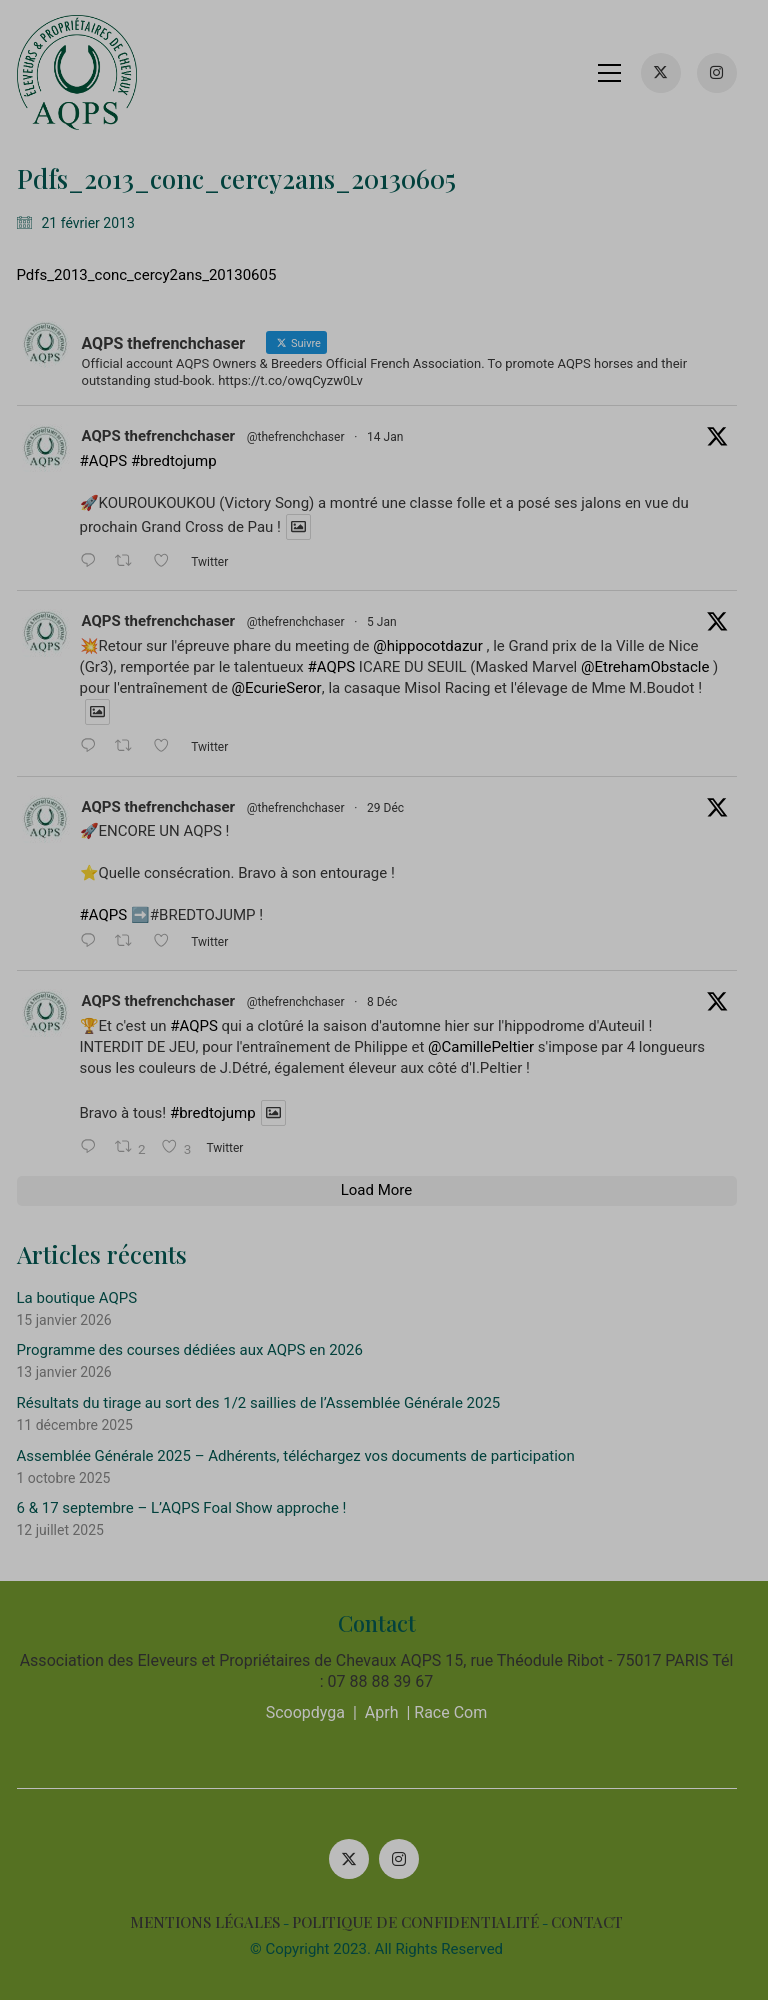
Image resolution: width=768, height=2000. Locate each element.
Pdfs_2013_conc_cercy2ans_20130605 (154, 275)
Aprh (389, 1712)
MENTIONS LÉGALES (213, 1922)
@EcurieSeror (284, 688)
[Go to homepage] (84, 72)
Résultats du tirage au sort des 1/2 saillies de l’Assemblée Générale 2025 (266, 1403)
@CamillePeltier (489, 1047)
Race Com (458, 1712)
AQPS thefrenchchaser (166, 436)
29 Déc (393, 808)
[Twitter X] (357, 1859)
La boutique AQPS (84, 1298)
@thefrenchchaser (303, 437)
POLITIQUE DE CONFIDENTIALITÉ (423, 1922)
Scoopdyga (312, 1712)
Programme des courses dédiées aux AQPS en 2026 (197, 1350)
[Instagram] (407, 1859)
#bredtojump (181, 461)
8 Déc (390, 1002)
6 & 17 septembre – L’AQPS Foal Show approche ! (189, 1508)
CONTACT (595, 1922)
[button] (616, 73)
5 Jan (390, 622)
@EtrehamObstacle (653, 667)
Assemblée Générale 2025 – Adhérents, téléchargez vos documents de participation (303, 1456)
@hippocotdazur (436, 646)
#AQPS (111, 461)
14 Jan (393, 437)
